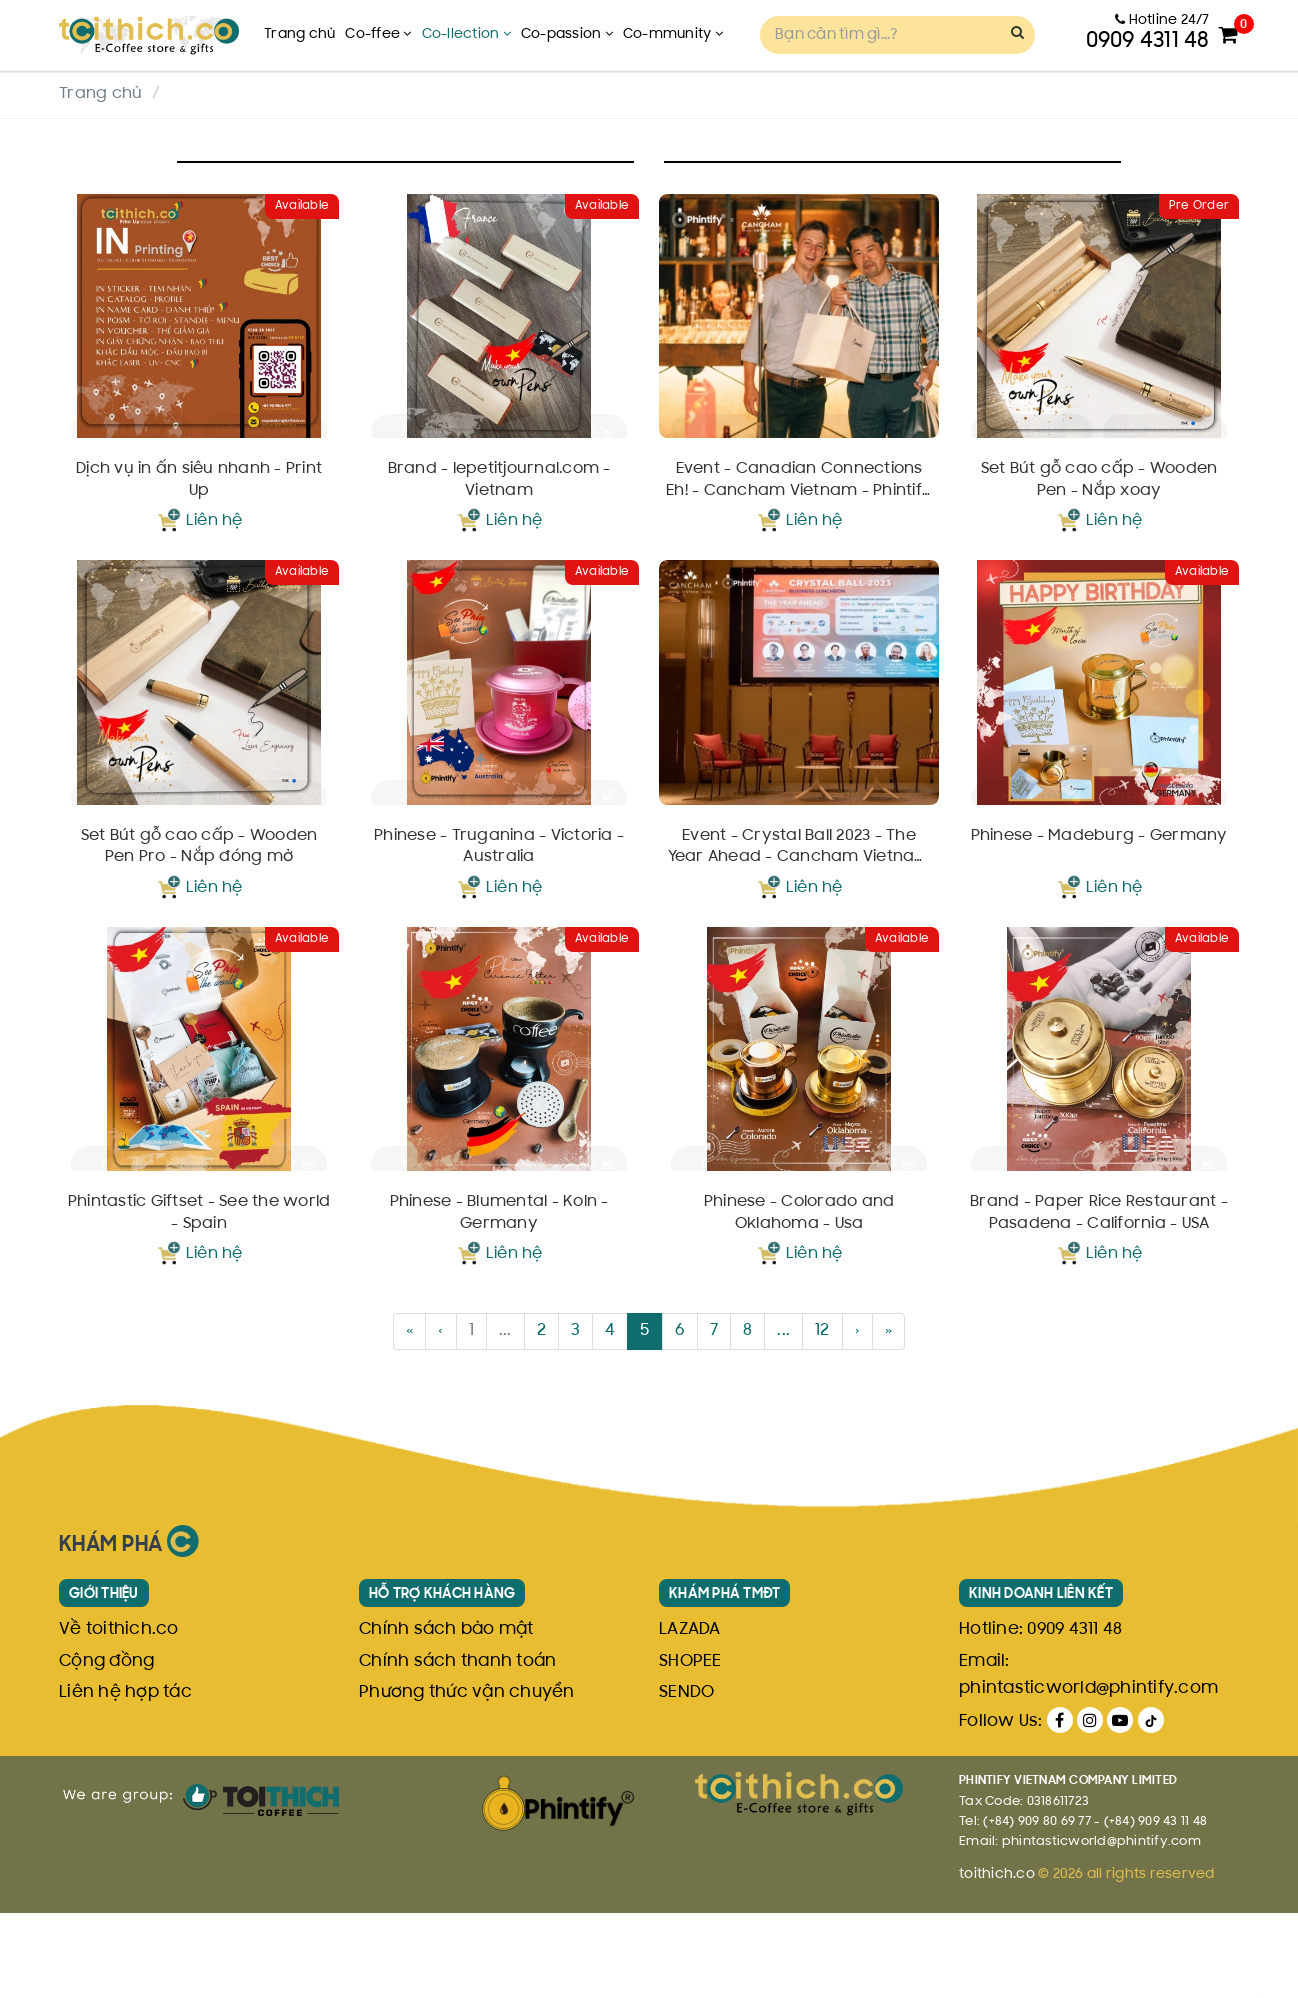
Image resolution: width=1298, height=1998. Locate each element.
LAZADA (690, 1716)
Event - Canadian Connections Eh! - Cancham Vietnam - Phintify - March (799, 510)
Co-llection (466, 34)
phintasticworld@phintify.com (1088, 1774)
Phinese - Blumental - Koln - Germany (499, 1299)
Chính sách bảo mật (446, 1716)
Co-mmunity (673, 34)
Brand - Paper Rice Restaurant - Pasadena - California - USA (1099, 1299)
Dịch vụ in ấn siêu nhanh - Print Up (199, 509)
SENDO (686, 1778)
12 (822, 1417)
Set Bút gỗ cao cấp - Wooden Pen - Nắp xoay (1099, 509)
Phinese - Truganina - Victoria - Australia (499, 904)
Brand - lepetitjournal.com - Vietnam (499, 509)
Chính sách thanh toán (457, 1747)
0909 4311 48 (1074, 1716)
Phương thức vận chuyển (467, 1778)
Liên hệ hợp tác (125, 1778)
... (505, 1417)
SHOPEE (690, 1747)
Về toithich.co (119, 1716)
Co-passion (567, 34)
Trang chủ (299, 34)
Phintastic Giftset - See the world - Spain (199, 1299)
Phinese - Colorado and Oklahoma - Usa (799, 1299)
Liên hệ (214, 550)
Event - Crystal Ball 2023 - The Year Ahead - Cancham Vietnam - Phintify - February (799, 905)
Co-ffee (378, 34)
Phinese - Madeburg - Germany (1099, 893)
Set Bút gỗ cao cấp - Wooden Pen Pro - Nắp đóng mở (199, 904)
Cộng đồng (106, 1747)
